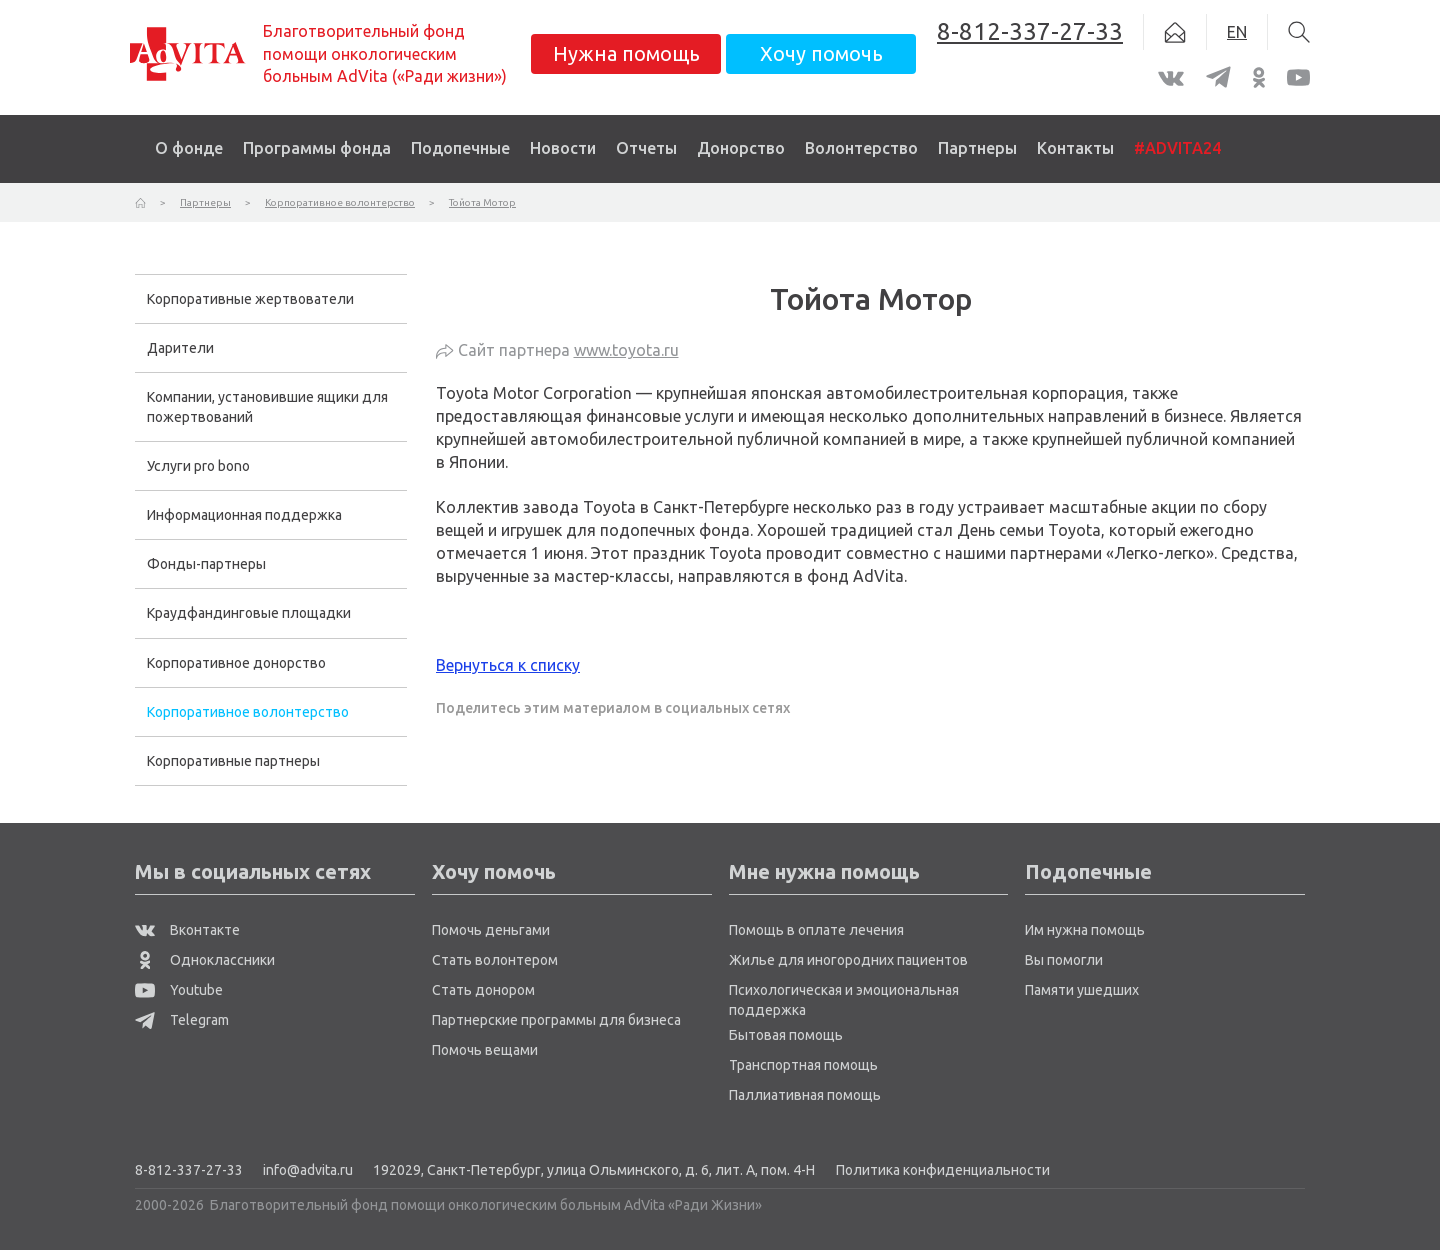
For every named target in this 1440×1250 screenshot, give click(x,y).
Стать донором (483, 990)
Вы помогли (1064, 960)
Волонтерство (861, 148)
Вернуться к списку (508, 665)
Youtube (179, 990)
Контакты (1075, 148)
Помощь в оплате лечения (816, 930)
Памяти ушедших (1082, 990)
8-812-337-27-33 (189, 1170)
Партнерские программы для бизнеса (556, 1020)
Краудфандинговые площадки (249, 613)
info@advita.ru (308, 1170)
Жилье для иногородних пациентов (848, 960)
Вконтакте (187, 930)
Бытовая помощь (786, 1035)
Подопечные (460, 148)
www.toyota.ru (626, 350)
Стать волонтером (495, 960)
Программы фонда (317, 148)
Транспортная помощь (803, 1065)
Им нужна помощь (1085, 930)
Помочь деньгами (491, 930)
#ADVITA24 (1177, 148)
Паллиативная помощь (805, 1095)
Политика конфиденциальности (943, 1170)
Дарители (180, 348)
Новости (563, 148)
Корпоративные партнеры (233, 761)
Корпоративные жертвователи (250, 299)
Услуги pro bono (198, 466)
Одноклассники (205, 960)
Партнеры (977, 148)
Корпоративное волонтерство (248, 712)
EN (1237, 32)
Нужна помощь (626, 53)
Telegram (182, 1020)
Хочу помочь (821, 53)
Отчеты (646, 148)
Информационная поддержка (244, 515)
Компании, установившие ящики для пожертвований (267, 407)
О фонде (189, 148)
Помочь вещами (485, 1050)
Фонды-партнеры (206, 564)
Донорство (741, 148)
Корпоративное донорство (236, 663)
